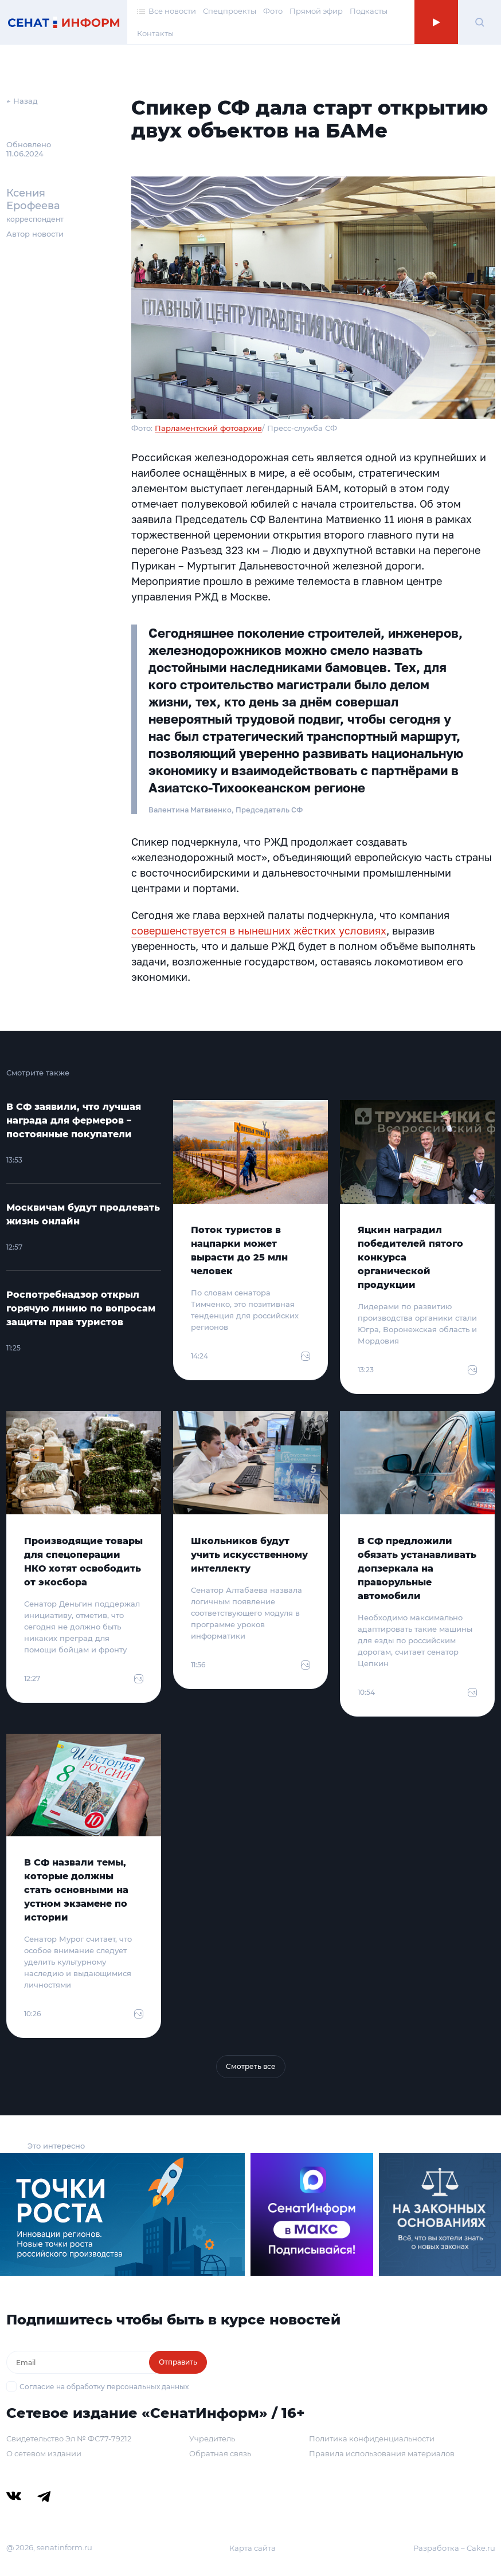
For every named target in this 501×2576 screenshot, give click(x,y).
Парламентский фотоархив (208, 428)
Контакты (155, 33)
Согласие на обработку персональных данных (104, 2386)
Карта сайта (252, 2548)
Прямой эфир (316, 10)
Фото (273, 10)
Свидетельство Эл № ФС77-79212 (68, 2438)
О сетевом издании (43, 2453)
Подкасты (369, 10)
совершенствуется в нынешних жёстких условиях (258, 930)
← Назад (22, 100)
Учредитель (212, 2438)
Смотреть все (251, 2066)
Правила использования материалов (382, 2453)
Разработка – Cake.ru (454, 2548)
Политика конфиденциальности (372, 2438)
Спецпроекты (229, 10)
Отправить (178, 2362)
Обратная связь (220, 2453)
